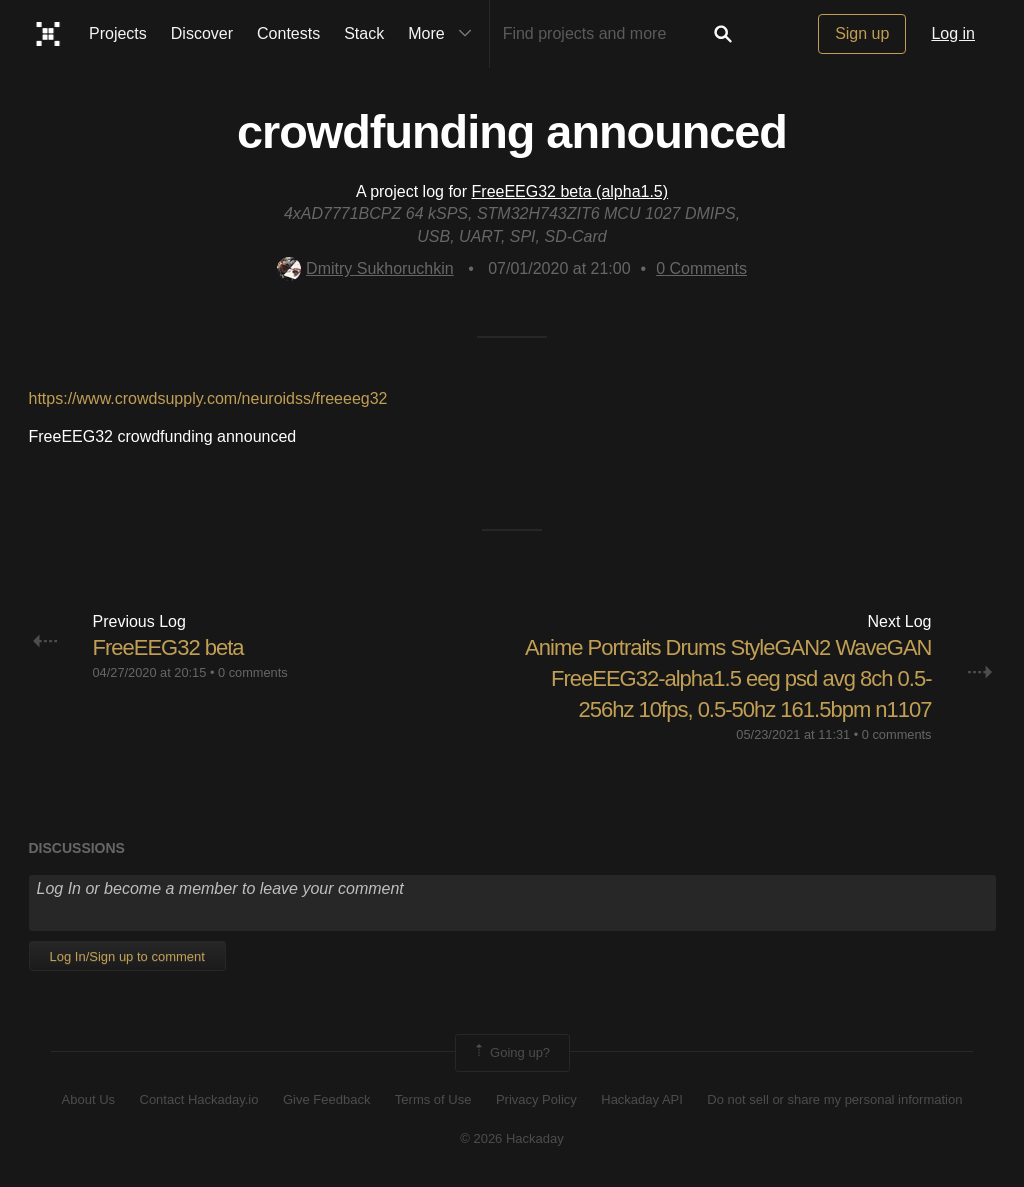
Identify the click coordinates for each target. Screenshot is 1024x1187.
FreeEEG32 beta (168, 647)
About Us (88, 1099)
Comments (701, 268)
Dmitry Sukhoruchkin (365, 268)
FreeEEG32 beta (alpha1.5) (570, 191)
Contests (288, 33)
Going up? (511, 1053)
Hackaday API (642, 1099)
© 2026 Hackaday (512, 1138)
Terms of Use (433, 1099)
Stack (364, 33)
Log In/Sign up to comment (127, 956)
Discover (202, 33)
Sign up (862, 33)
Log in (953, 33)
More (444, 34)
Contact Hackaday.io (199, 1099)
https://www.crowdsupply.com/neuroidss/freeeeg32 (208, 398)
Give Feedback (326, 1099)
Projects (118, 33)
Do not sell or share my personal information (834, 1099)
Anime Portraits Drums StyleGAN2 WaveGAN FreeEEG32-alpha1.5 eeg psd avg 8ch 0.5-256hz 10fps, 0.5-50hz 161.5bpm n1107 (728, 678)
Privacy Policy (536, 1099)
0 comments (253, 672)
